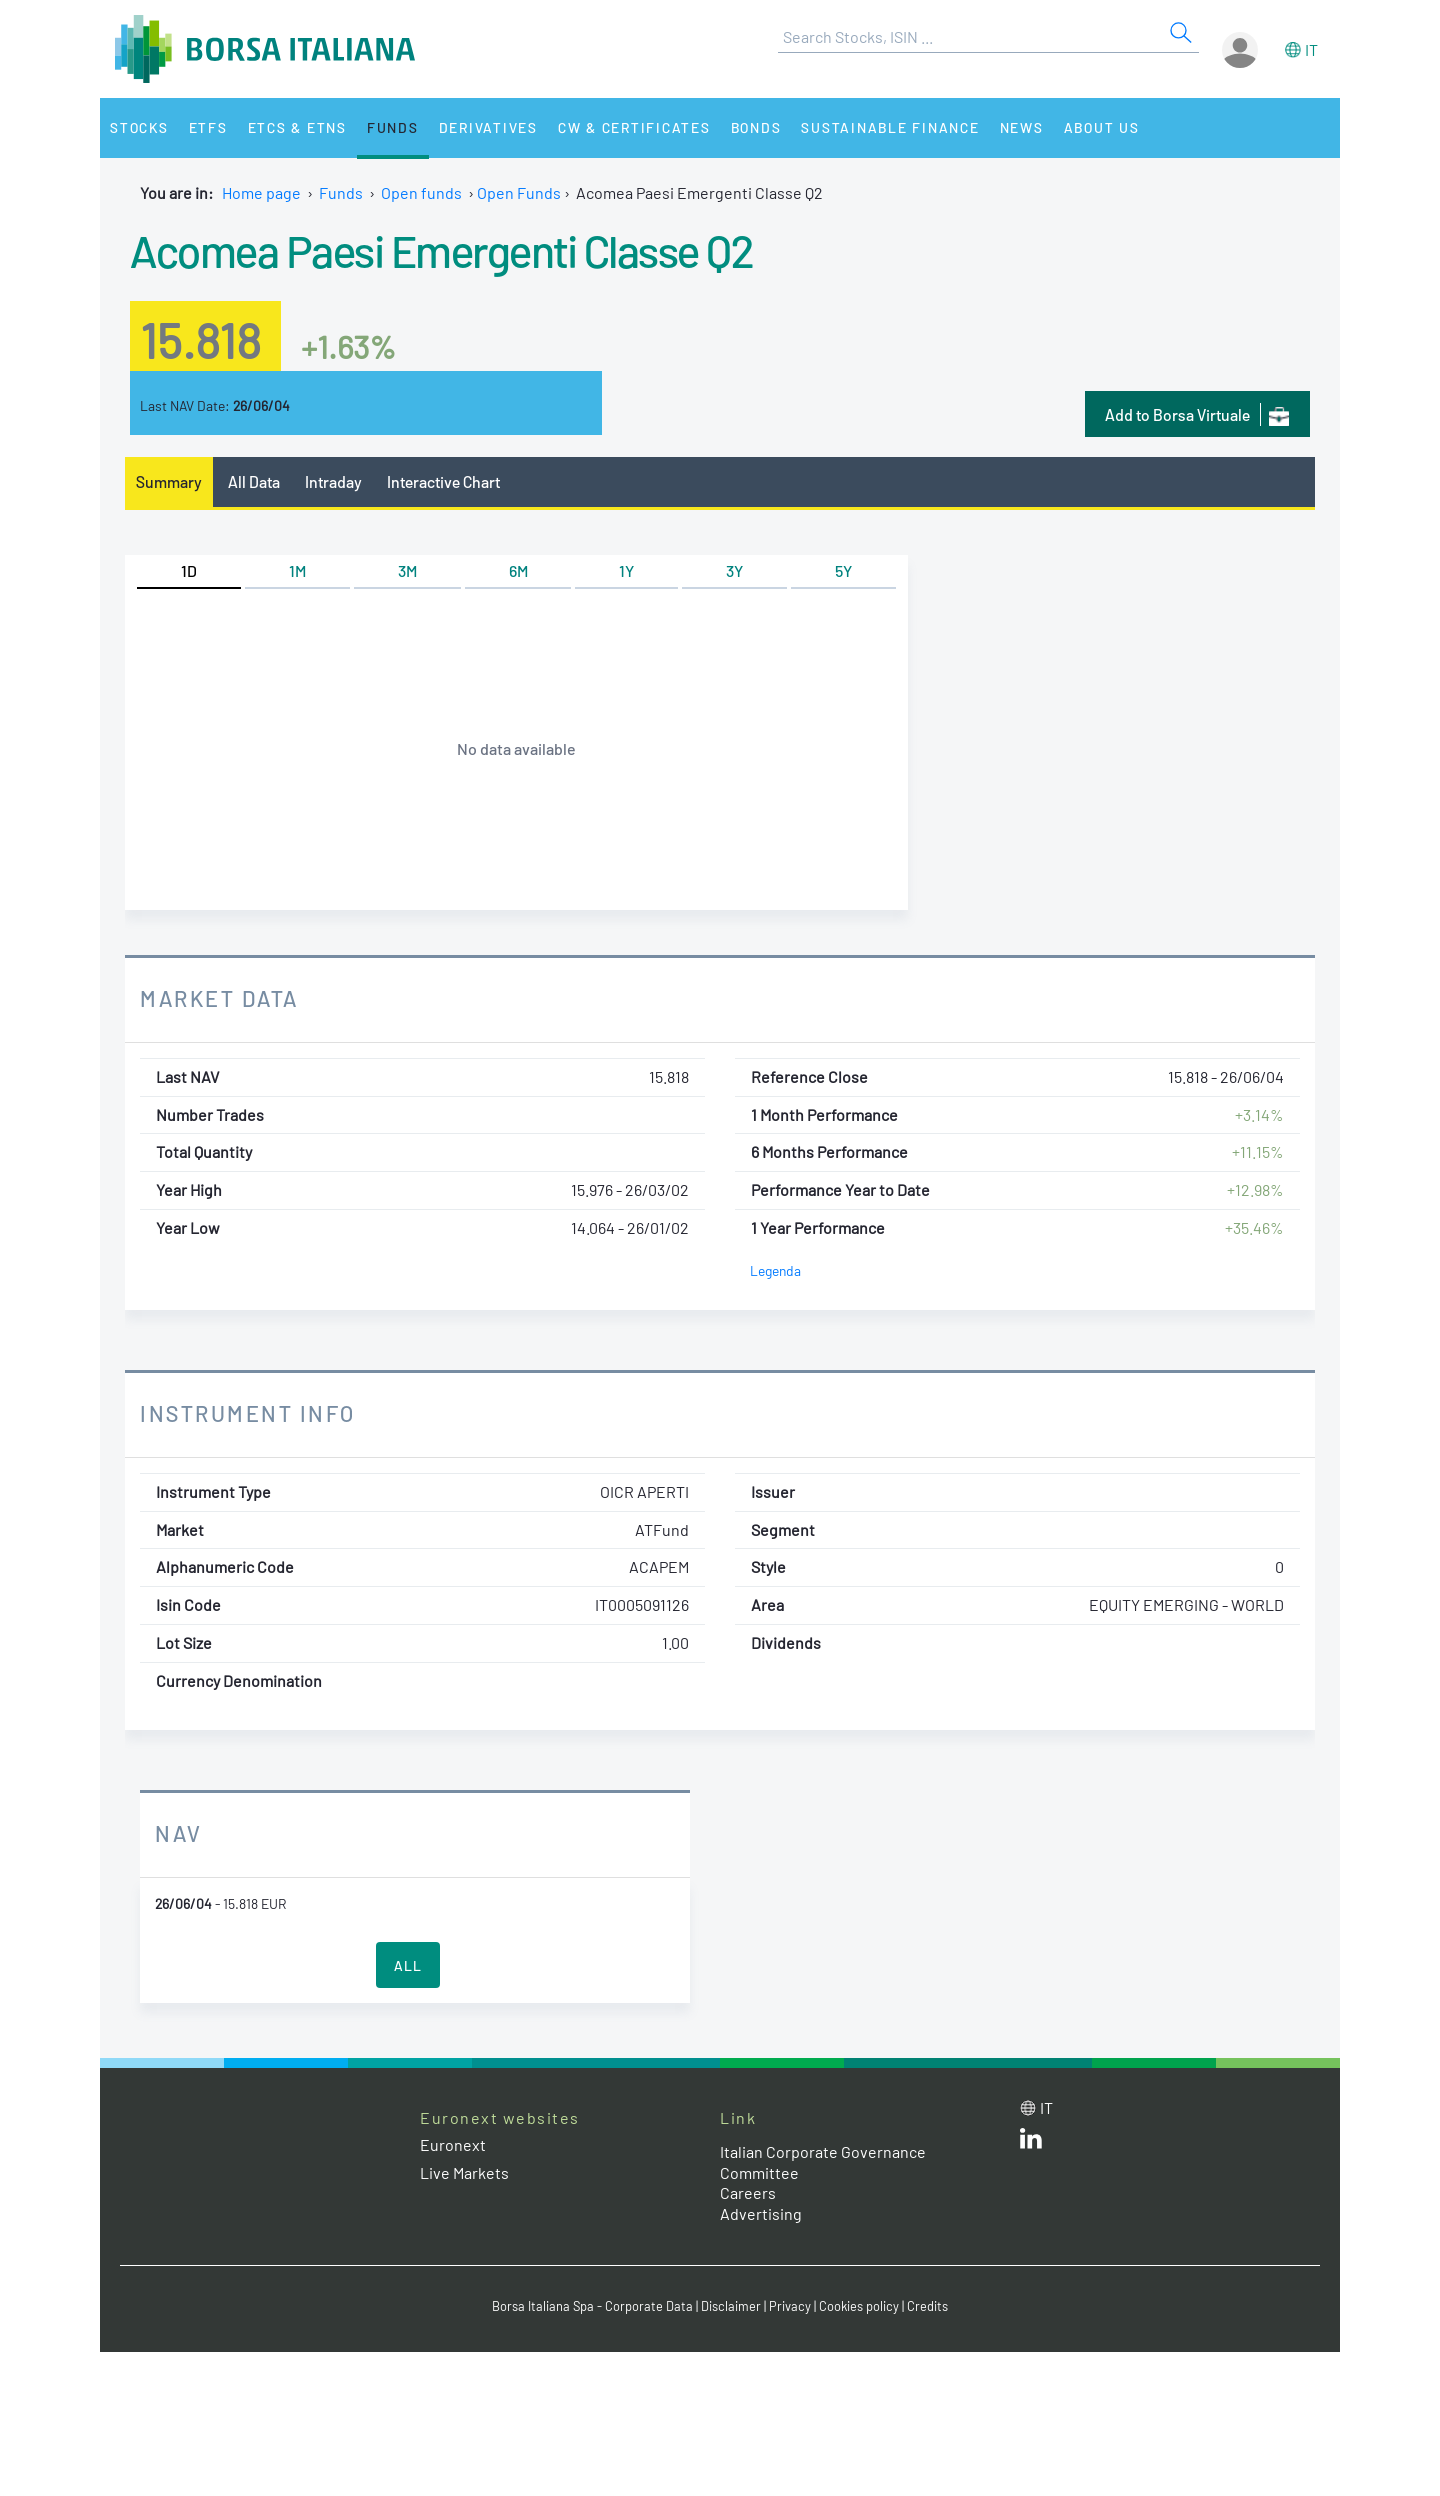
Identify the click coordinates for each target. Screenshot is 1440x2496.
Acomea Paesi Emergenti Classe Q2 (441, 250)
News (1022, 127)
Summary (169, 481)
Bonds (756, 127)
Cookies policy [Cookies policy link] (859, 2306)
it (1311, 49)
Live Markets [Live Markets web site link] (464, 2172)
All (408, 1965)
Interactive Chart (443, 481)
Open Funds (519, 192)
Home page (261, 192)
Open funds (421, 192)
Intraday (333, 481)
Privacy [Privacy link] (790, 2306)
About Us (1102, 127)
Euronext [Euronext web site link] (453, 2144)
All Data (254, 481)
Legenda (775, 1270)
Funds (393, 127)
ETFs (208, 127)
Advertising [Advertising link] (761, 2213)
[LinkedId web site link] (1031, 2142)
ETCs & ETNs (297, 127)
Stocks (139, 127)
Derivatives (488, 127)
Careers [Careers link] (748, 2192)
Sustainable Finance (890, 127)
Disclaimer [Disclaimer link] (731, 2306)
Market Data (219, 998)
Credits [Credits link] (927, 2306)
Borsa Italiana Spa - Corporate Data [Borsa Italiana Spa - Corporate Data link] (592, 2306)
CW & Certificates (634, 127)
